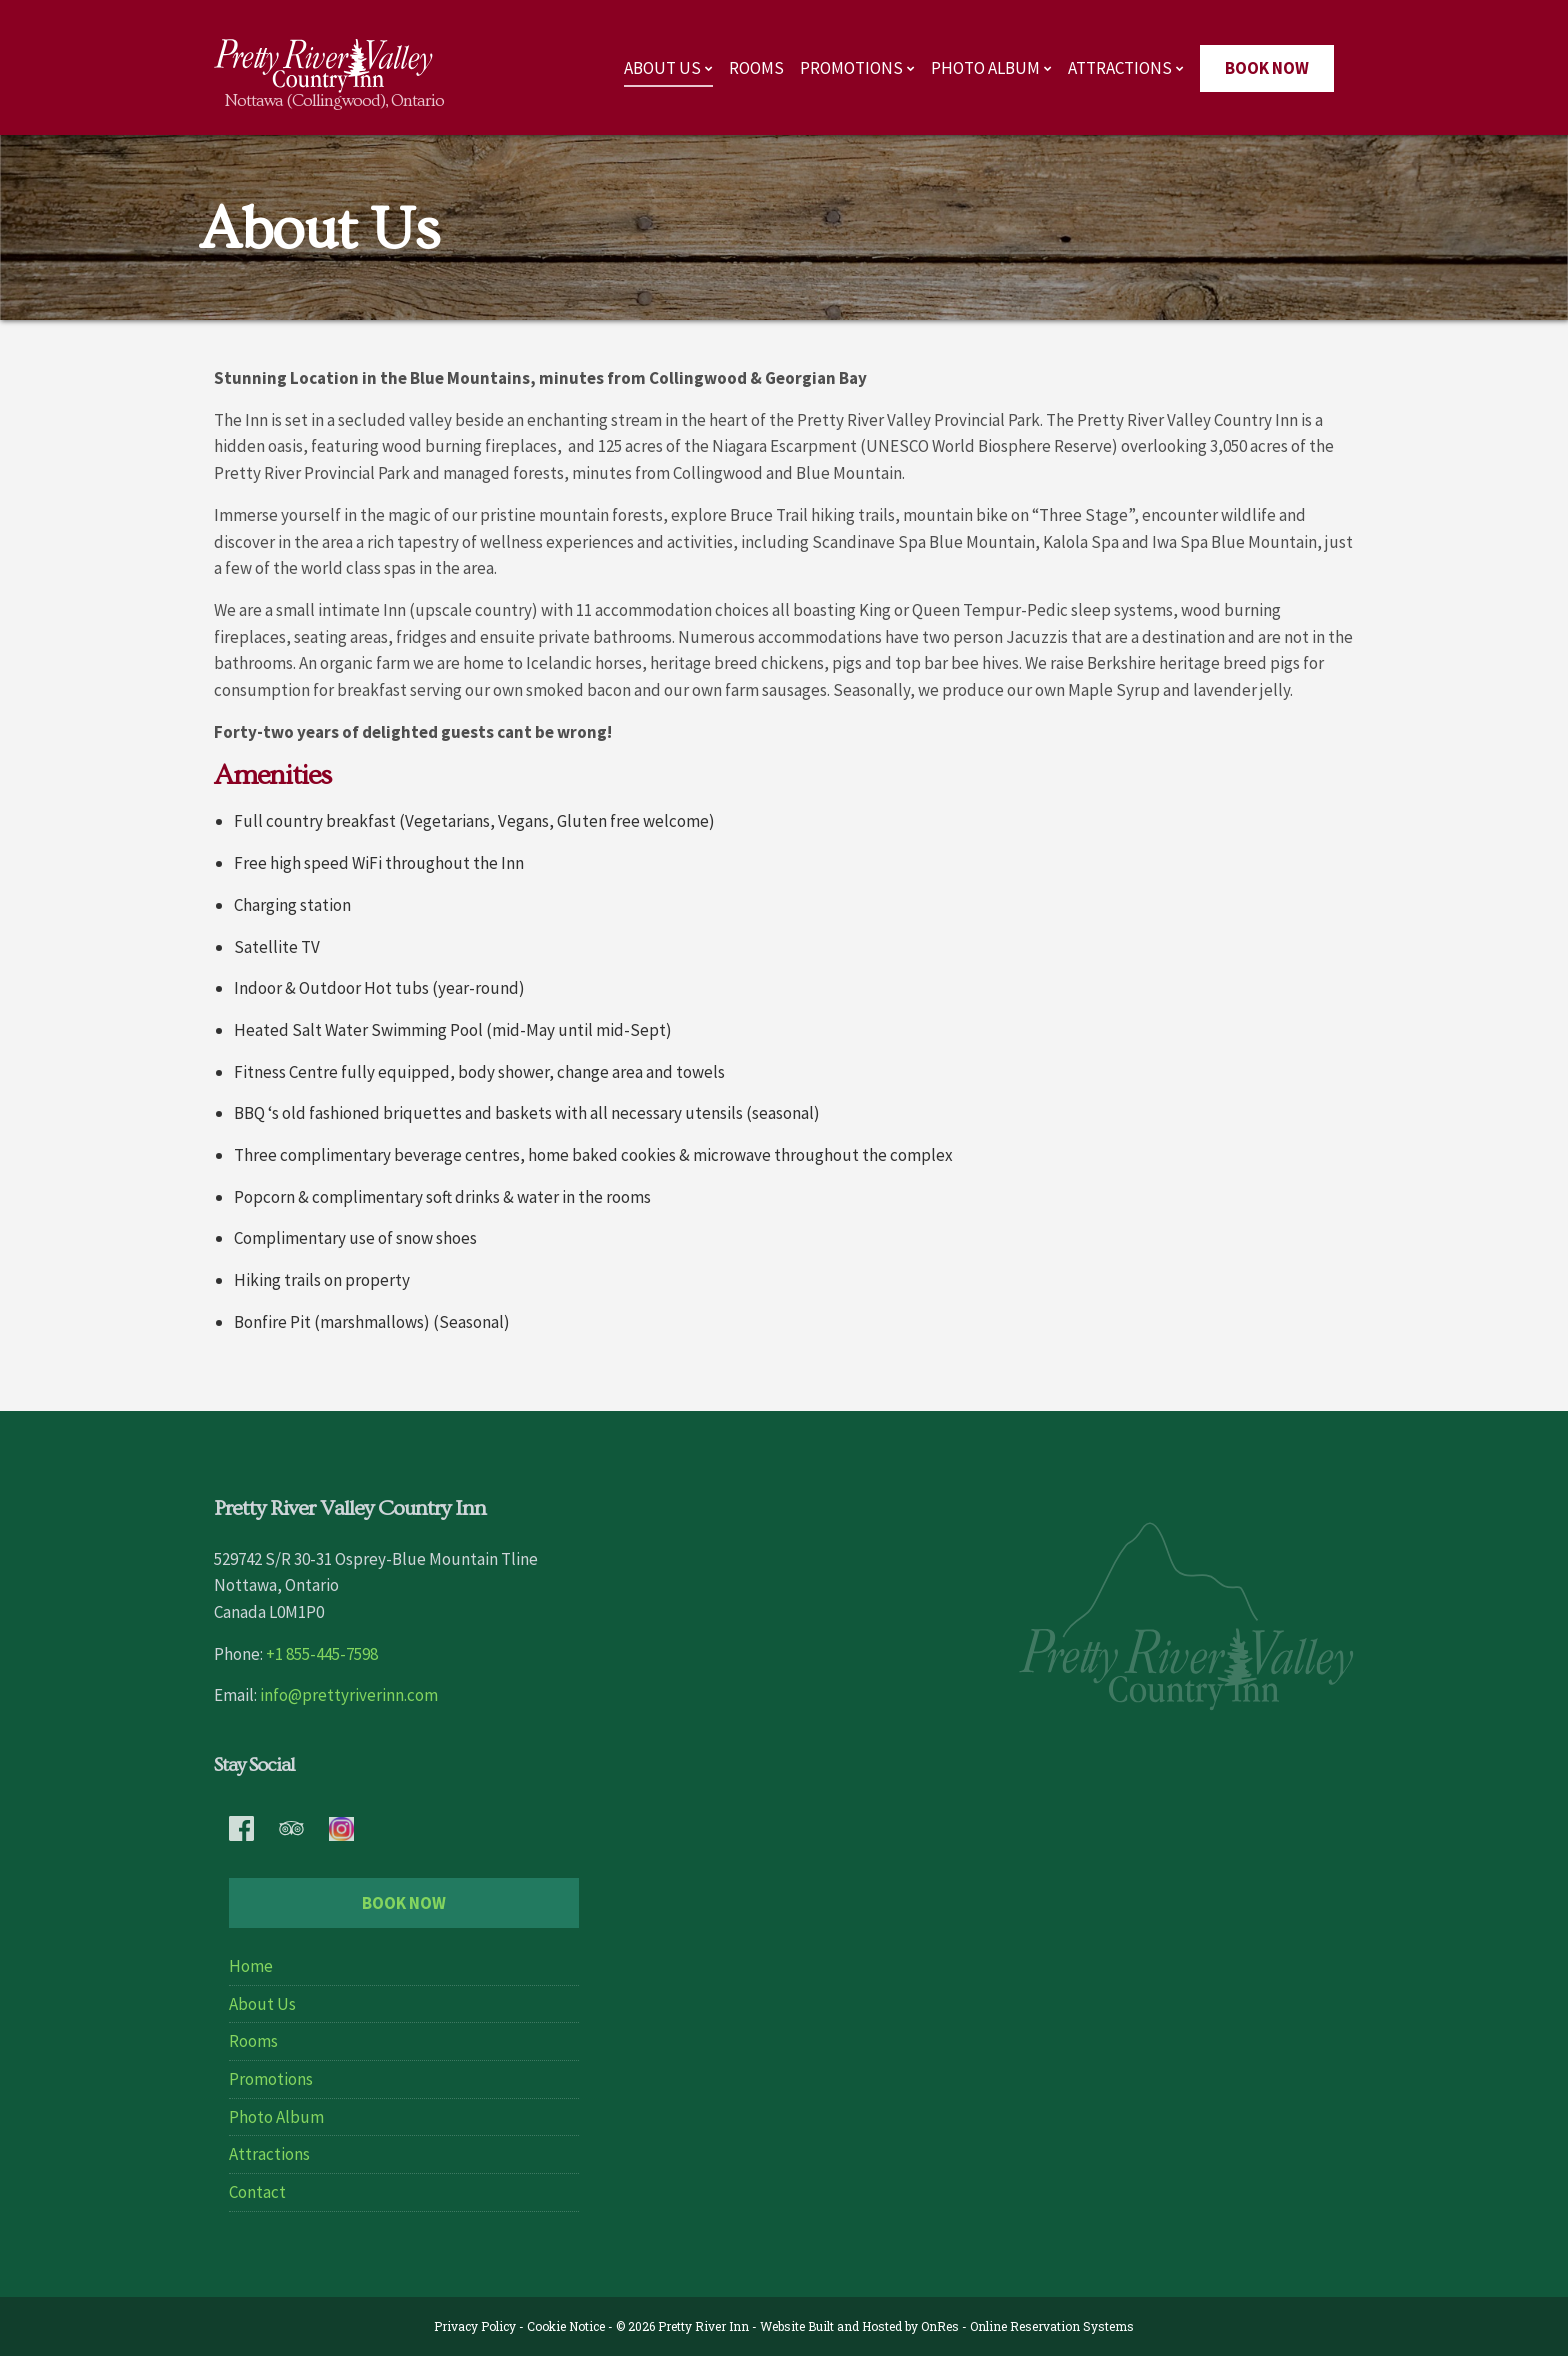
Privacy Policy (475, 2326)
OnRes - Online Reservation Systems (1027, 2326)
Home (251, 1966)
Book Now (1267, 68)
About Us (662, 68)
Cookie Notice (566, 2326)
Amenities (272, 775)
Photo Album (985, 68)
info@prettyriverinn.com (349, 1695)
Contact (257, 2192)
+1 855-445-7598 (322, 1654)
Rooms (756, 68)
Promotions (851, 68)
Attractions (1120, 68)
